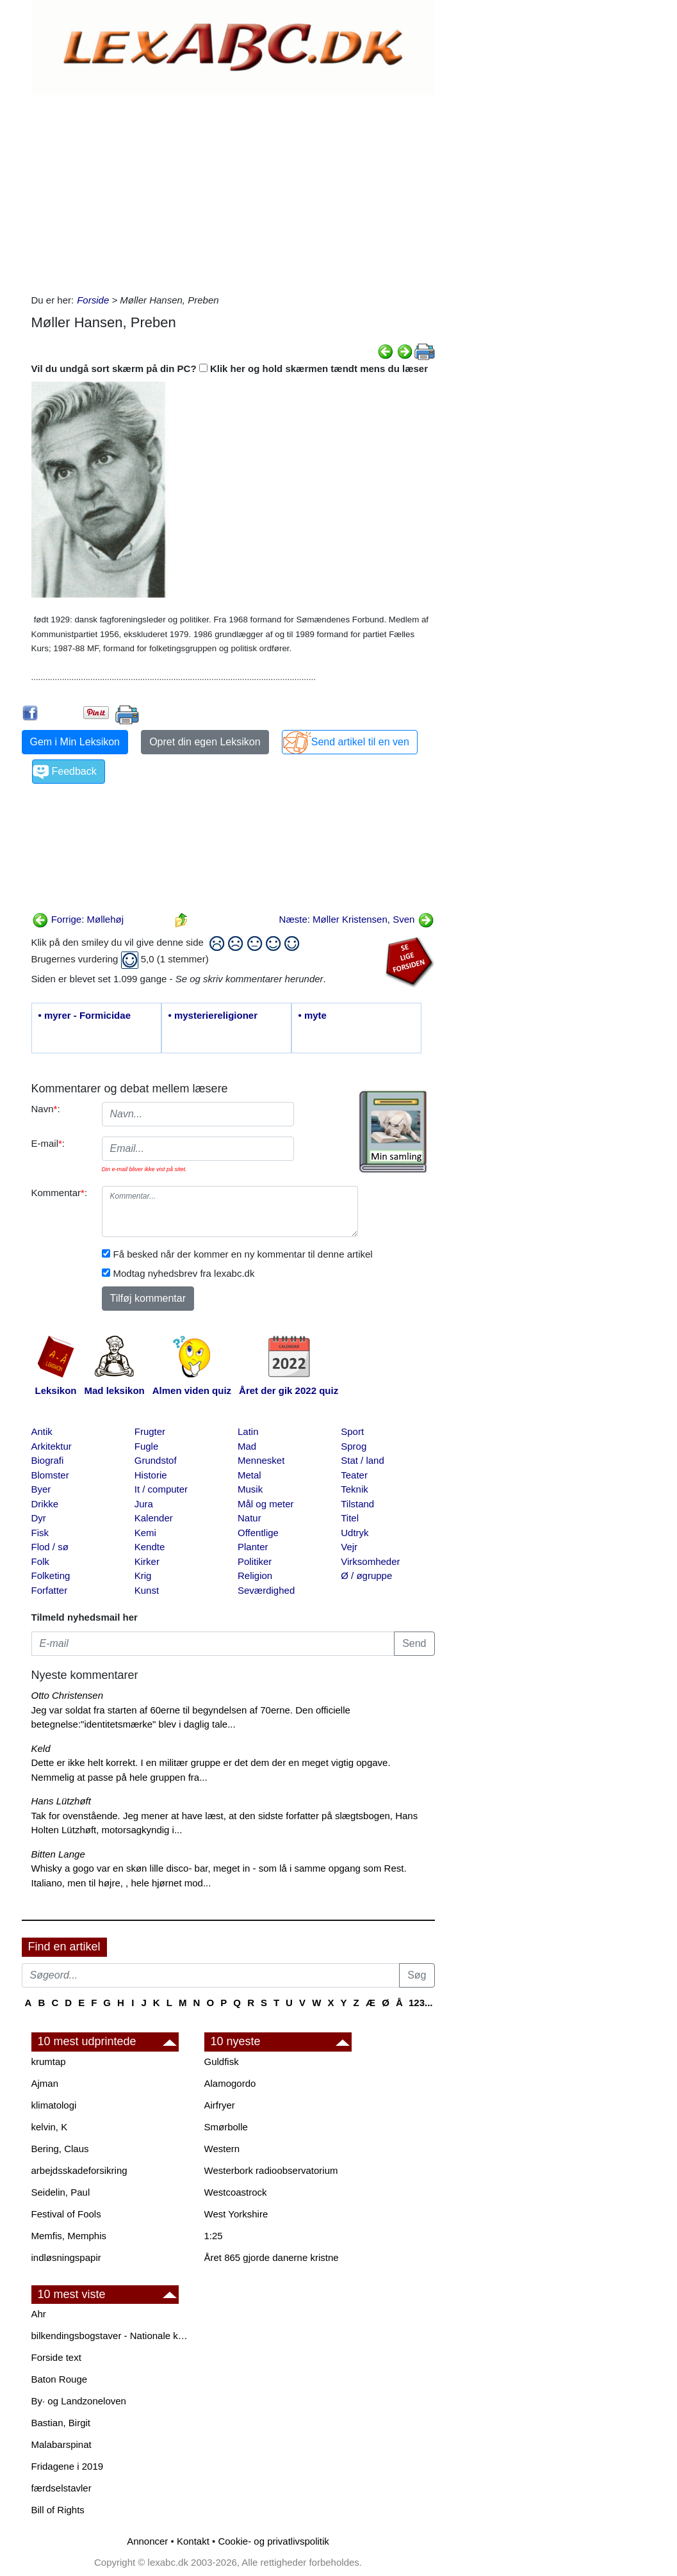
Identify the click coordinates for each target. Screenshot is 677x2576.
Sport (352, 1431)
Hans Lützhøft (61, 1800)
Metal (249, 1475)
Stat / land (362, 1460)
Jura (144, 1503)
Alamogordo (230, 2083)
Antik (42, 1431)
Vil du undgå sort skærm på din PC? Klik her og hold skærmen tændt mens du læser (229, 368)
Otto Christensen (67, 1695)
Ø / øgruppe (366, 1575)
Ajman (45, 2083)
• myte (312, 1015)
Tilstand (357, 1503)
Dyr (38, 1517)
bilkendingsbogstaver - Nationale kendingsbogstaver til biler (111, 2335)
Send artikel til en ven (360, 741)
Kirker (147, 1561)
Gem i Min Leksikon (75, 741)
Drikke (45, 1503)
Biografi (47, 1460)
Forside (93, 300)
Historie (151, 1475)
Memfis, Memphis (69, 2235)
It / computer (161, 1489)
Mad (247, 1446)
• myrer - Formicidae (84, 1015)
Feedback (74, 771)
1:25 (213, 2235)
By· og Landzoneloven (78, 2400)
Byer (41, 1489)
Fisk (40, 1532)
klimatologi (54, 2105)
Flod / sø (50, 1546)
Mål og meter (266, 1503)
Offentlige (258, 1532)
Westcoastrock (235, 2192)
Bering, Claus (60, 2148)
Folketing (50, 1575)
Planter (253, 1546)
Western (222, 2148)
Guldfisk (221, 2061)
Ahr (38, 2313)
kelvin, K (49, 2126)
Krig (143, 1575)
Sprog (353, 1446)
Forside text (56, 2357)
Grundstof (156, 1460)
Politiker (255, 1561)
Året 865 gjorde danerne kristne (271, 2257)
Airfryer (219, 2105)
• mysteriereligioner (212, 1015)
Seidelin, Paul (60, 2192)
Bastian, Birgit (61, 2422)
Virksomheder (370, 1561)
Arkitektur (51, 1446)
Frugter (150, 1431)
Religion (255, 1575)
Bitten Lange (58, 1854)
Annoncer (147, 2541)
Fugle (147, 1446)
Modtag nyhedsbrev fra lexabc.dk (184, 1273)
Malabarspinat (61, 2444)
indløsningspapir (66, 2257)
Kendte (150, 1546)
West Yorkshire (236, 2213)
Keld (41, 1748)
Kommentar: (59, 1192)
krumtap (48, 2061)
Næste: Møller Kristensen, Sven (356, 919)
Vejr (349, 1546)
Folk (40, 1561)
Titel (350, 1517)
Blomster (50, 1475)
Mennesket (261, 1460)
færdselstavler (61, 2488)
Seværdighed (266, 1590)
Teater (354, 1475)
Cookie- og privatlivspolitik (273, 2541)
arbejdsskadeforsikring (79, 2170)
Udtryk (354, 1532)
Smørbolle (226, 2126)
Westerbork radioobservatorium (271, 2170)
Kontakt (193, 2541)
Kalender (154, 1517)
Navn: (45, 1108)
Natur (249, 1517)
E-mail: (48, 1143)
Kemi (145, 1532)
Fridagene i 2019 (67, 2466)
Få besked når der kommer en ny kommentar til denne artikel (243, 1254)
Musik (250, 1489)
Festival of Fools (66, 2213)
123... (421, 2002)
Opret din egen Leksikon (204, 741)
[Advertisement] (233, 190)
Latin (248, 1431)
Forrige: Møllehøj (78, 919)
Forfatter (49, 1590)
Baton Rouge (59, 2379)
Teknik (354, 1489)
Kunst (147, 1590)
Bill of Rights (58, 2509)
